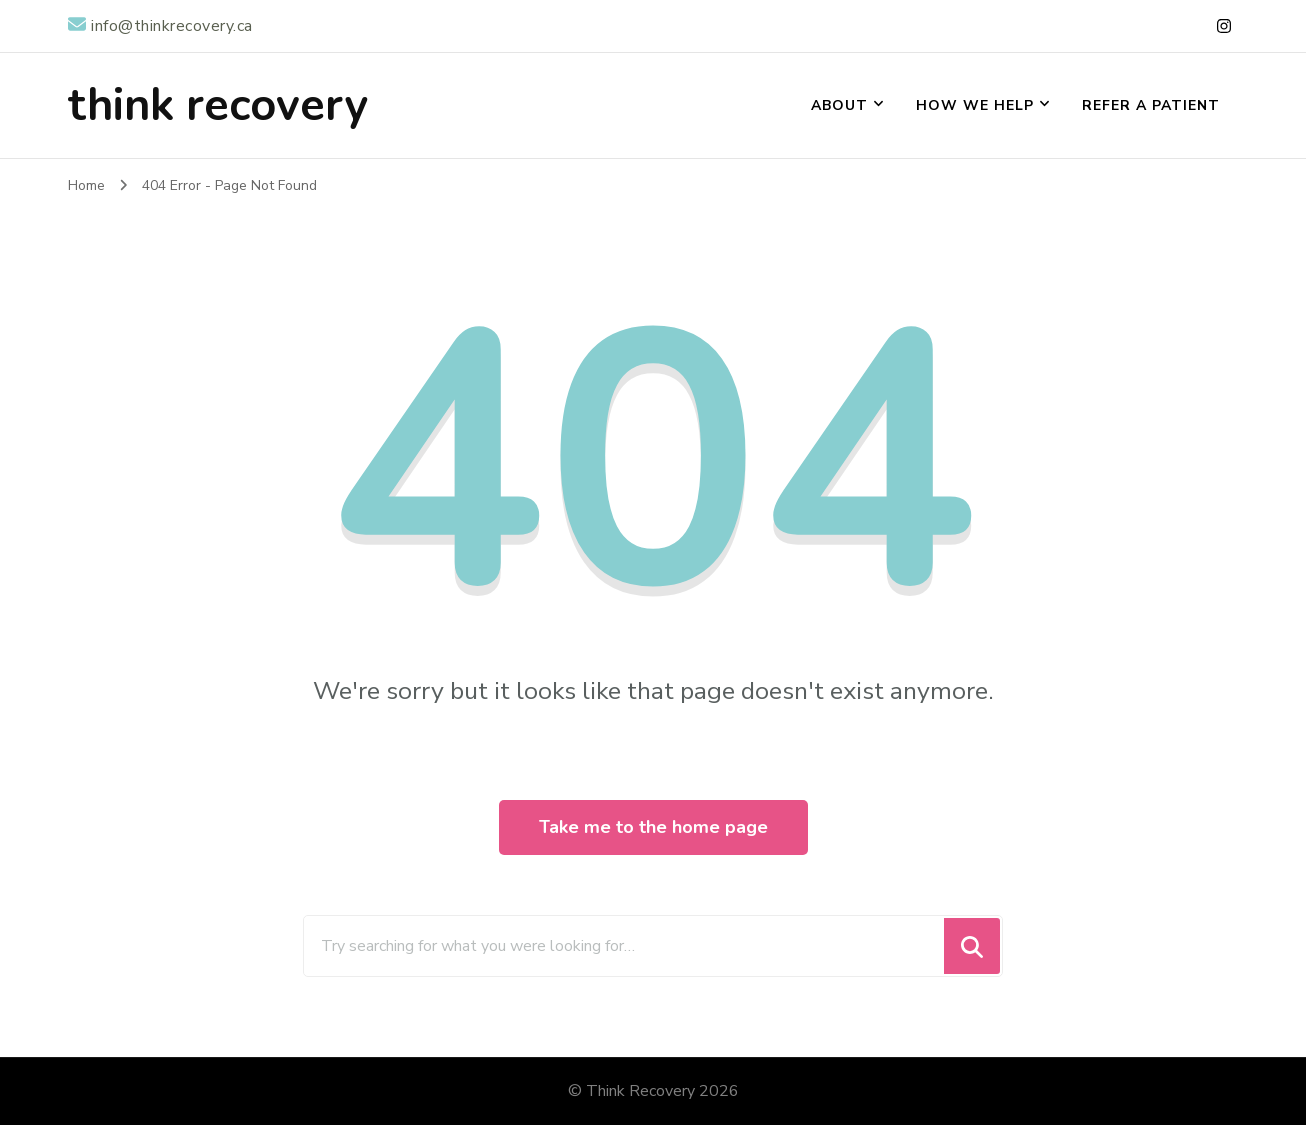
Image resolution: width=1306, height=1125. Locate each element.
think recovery (218, 105)
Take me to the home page (653, 827)
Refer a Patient (1151, 105)
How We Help (975, 105)
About (839, 105)
